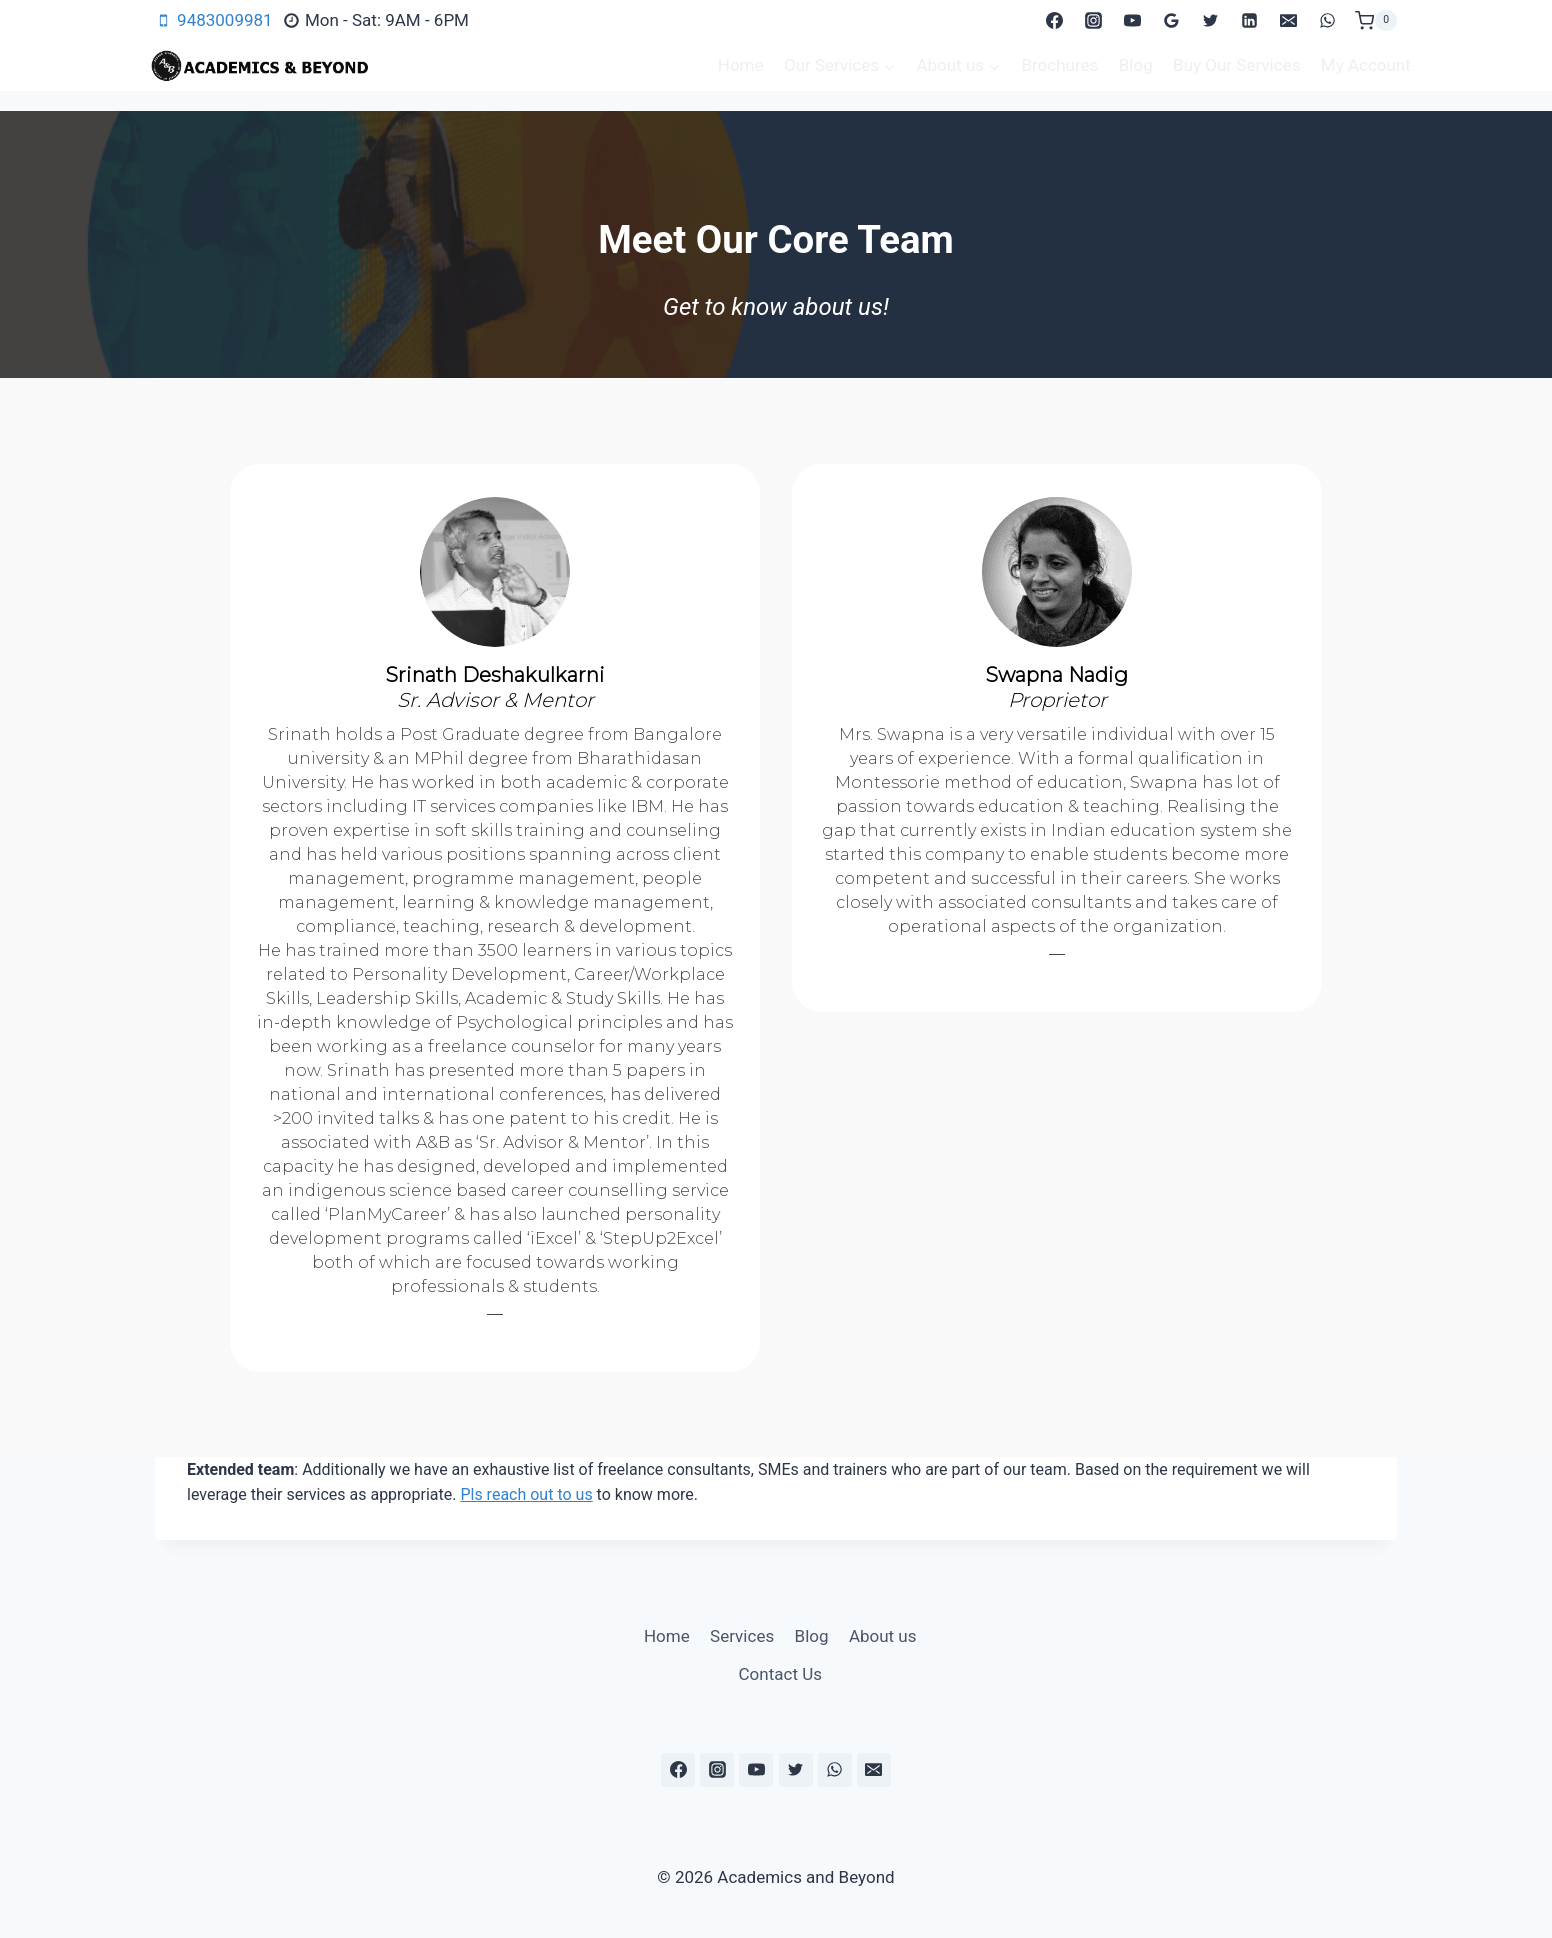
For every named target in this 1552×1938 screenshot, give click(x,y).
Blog (1136, 65)
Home (741, 65)
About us (883, 1636)
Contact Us (780, 1674)
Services (742, 1636)
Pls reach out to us (526, 1494)
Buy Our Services (1236, 65)
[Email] (1289, 21)
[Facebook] (1054, 21)
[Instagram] (1093, 21)
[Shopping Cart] (1376, 20)
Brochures (1059, 65)
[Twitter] (1211, 21)
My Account (1366, 65)
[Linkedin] (1250, 21)
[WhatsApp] (1328, 21)
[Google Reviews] (1172, 21)
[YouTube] (1132, 21)
